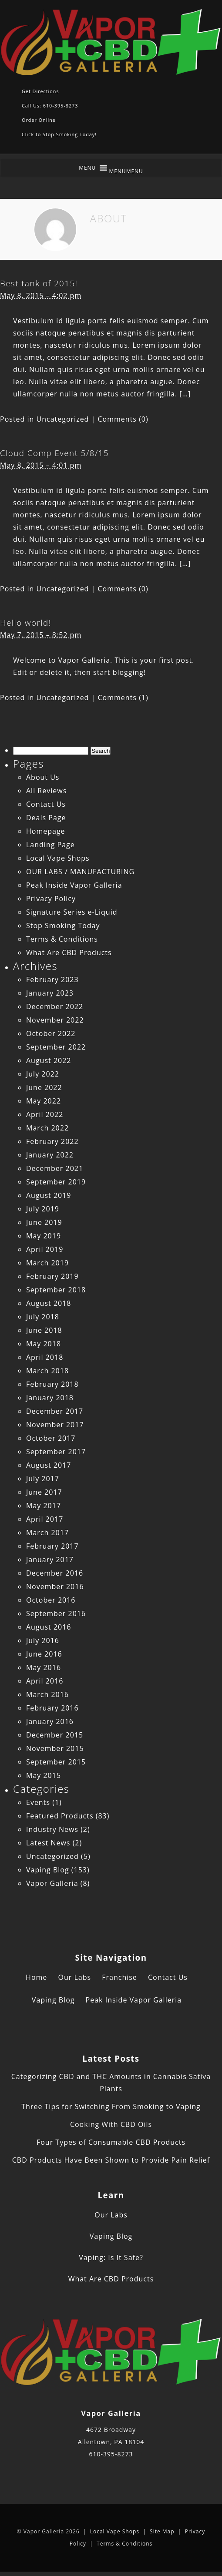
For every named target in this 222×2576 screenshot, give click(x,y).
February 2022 (52, 1141)
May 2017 (43, 1505)
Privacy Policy (51, 898)
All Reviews (46, 790)
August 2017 (48, 1465)
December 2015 (54, 1735)
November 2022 (55, 1020)
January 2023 (50, 993)
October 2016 (51, 1600)
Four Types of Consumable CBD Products (111, 2142)
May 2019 (43, 1236)
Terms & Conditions (62, 939)
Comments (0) (123, 419)
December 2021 (54, 1168)
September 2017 (56, 1451)
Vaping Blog (47, 1870)
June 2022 (44, 1087)
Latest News (48, 1843)
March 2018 (47, 1370)
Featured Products (60, 1816)
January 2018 (50, 1397)
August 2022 (48, 1060)
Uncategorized (63, 419)
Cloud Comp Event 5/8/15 (54, 452)
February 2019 (52, 1276)
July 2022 (42, 1074)
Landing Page (50, 844)
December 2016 (54, 1573)
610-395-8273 (111, 2454)
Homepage (45, 831)
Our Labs (74, 1977)
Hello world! (25, 622)
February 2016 (52, 1708)
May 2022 (43, 1101)
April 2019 (44, 1249)
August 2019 (48, 1195)
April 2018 (44, 1357)
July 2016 (42, 1640)
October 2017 (51, 1438)
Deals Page (46, 817)
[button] (126, 171)
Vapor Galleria (52, 1883)
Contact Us (46, 804)
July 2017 (42, 1478)
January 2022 (50, 1155)
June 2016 (44, 1654)
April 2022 (44, 1114)
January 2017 (50, 1559)
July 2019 (42, 1209)
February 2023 (52, 979)
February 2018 (52, 1384)
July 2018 (42, 1317)
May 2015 (43, 1775)
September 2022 (56, 1047)
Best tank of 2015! (39, 283)
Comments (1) (123, 697)
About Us (43, 777)
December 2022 (54, 1006)
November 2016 (55, 1586)
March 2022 (47, 1128)
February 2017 (52, 1546)
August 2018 (48, 1303)
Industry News (52, 1829)
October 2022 (51, 1033)
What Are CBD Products (69, 952)
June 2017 (44, 1492)
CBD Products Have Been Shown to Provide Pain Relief (111, 2160)
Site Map (162, 2531)
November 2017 (55, 1424)
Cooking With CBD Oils (111, 2124)
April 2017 (44, 1519)
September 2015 (56, 1762)
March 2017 (47, 1532)
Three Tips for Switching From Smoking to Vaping (110, 2106)
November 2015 (55, 1748)
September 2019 (56, 1182)
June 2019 (44, 1222)
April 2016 (44, 1681)
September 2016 (56, 1613)
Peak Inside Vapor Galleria (74, 885)
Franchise (119, 1977)
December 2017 (54, 1411)
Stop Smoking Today (63, 925)
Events (38, 1802)
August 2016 (48, 1627)
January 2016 (50, 1721)
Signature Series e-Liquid (71, 912)
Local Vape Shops (58, 858)
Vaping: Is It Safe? (111, 2257)
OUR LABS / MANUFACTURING (80, 871)
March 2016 (47, 1694)
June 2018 (44, 1330)
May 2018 (43, 1343)
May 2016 (43, 1667)
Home (36, 1977)
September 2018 (56, 1290)
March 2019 (47, 1263)
